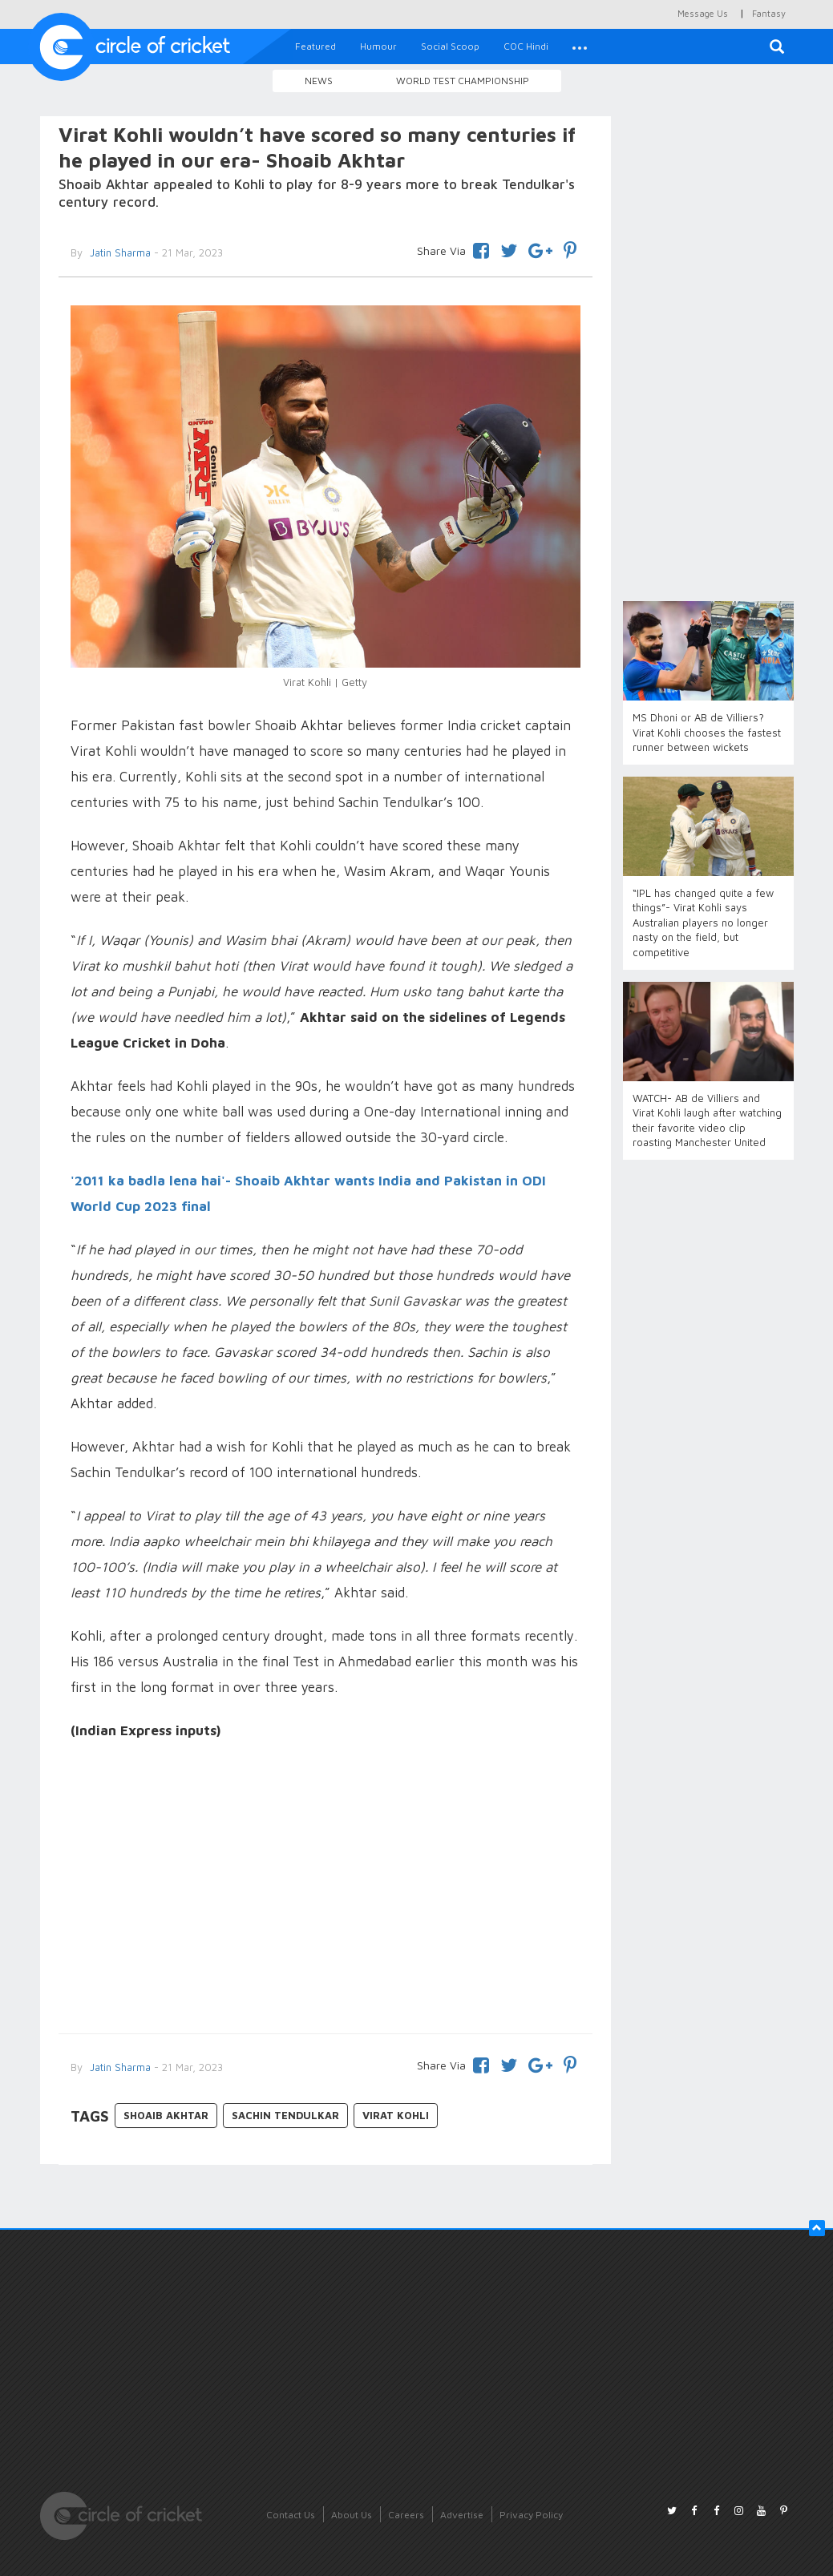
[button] (579, 46)
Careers (406, 2515)
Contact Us (290, 2515)
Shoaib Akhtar (165, 2115)
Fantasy (769, 13)
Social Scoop (450, 46)
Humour (378, 46)
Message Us (702, 13)
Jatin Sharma (119, 2067)
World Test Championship (462, 81)
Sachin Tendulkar (285, 2115)
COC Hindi (525, 46)
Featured (315, 46)
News (319, 81)
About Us (351, 2515)
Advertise (461, 2515)
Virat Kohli (395, 2115)
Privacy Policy (531, 2515)
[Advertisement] (326, 1889)
